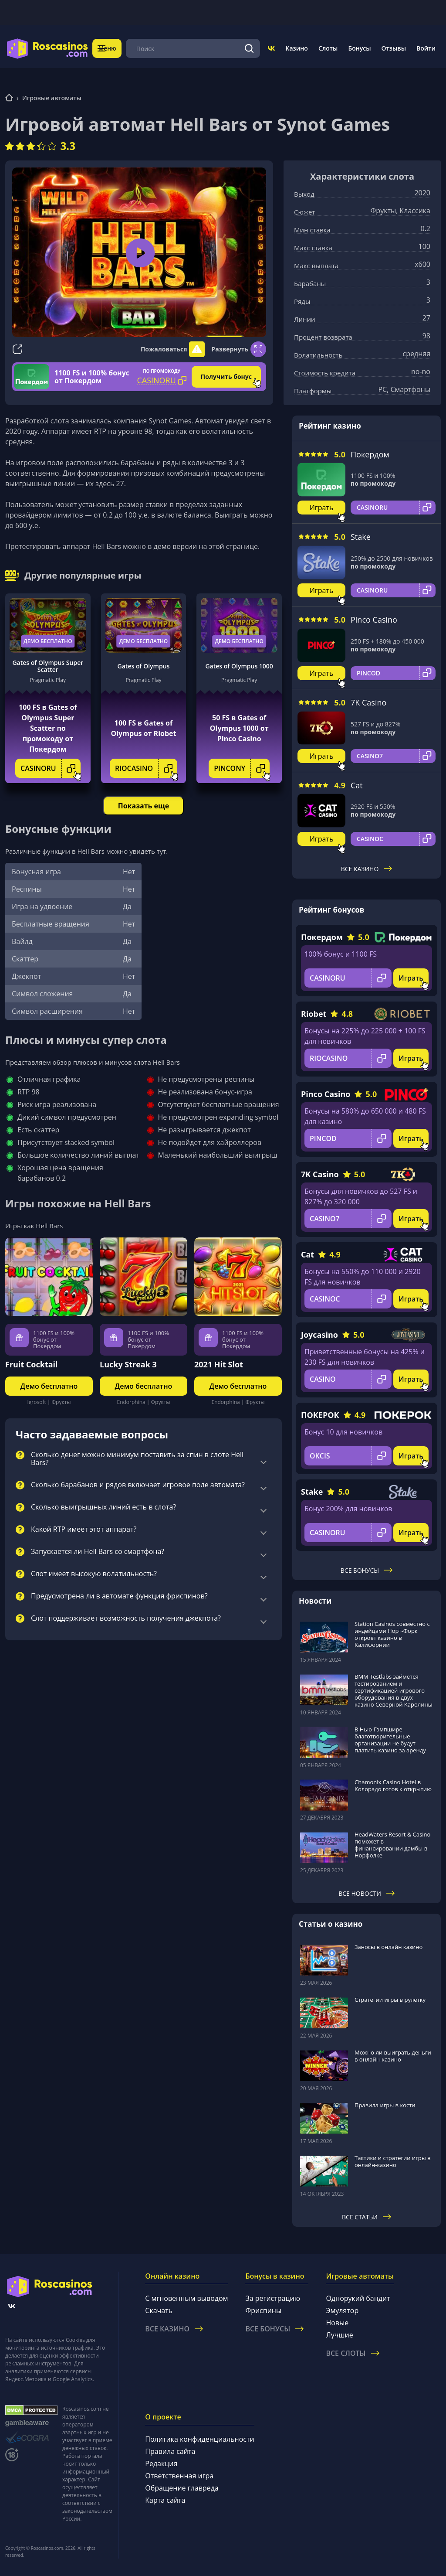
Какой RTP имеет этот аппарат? (83, 1529)
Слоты (328, 48)
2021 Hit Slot (218, 1364)
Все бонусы (366, 1570)
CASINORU (50, 768)
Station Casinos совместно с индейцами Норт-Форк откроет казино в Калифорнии (392, 1634)
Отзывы (394, 48)
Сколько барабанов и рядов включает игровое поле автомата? (138, 1485)
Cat (357, 785)
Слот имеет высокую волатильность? (94, 1574)
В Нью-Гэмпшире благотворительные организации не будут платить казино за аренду (390, 1740)
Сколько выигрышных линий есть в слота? (103, 1507)
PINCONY (242, 768)
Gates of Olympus (144, 666)
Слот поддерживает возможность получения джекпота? (126, 1618)
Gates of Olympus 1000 (239, 666)
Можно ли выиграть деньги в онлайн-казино (393, 2056)
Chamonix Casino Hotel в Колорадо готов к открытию (393, 1785)
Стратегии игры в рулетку (390, 1999)
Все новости (366, 1893)
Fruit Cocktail (31, 1364)
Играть (322, 507)
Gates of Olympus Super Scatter (47, 666)
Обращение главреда (181, 2487)
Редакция (161, 2463)
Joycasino (319, 1335)
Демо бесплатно (48, 641)
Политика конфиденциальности (199, 2439)
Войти (426, 48)
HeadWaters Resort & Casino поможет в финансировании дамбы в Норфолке (392, 1845)
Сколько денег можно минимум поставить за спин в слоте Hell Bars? (137, 1459)
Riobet (313, 1014)
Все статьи (366, 2217)
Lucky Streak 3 (128, 1364)
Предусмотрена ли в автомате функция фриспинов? (119, 1596)
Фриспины (263, 2310)
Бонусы (359, 48)
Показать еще (143, 806)
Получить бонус (226, 376)
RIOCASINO (146, 768)
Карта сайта (165, 2500)
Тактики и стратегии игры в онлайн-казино (393, 2161)
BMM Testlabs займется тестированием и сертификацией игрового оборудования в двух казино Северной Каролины (393, 1690)
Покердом (370, 454)
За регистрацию (272, 2298)
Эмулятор (342, 2310)
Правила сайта (170, 2451)
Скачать (158, 2310)
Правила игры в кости (385, 2105)
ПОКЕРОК (320, 1415)
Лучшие (339, 2334)
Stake (361, 536)
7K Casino (368, 702)
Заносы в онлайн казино (388, 1946)
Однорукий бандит (358, 2298)
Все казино (366, 869)
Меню (113, 48)
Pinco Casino (374, 619)
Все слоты (352, 2353)
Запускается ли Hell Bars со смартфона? (97, 1551)
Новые (337, 2322)
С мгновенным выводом (186, 2298)
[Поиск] (249, 48)
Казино (296, 48)
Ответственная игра (179, 2475)
